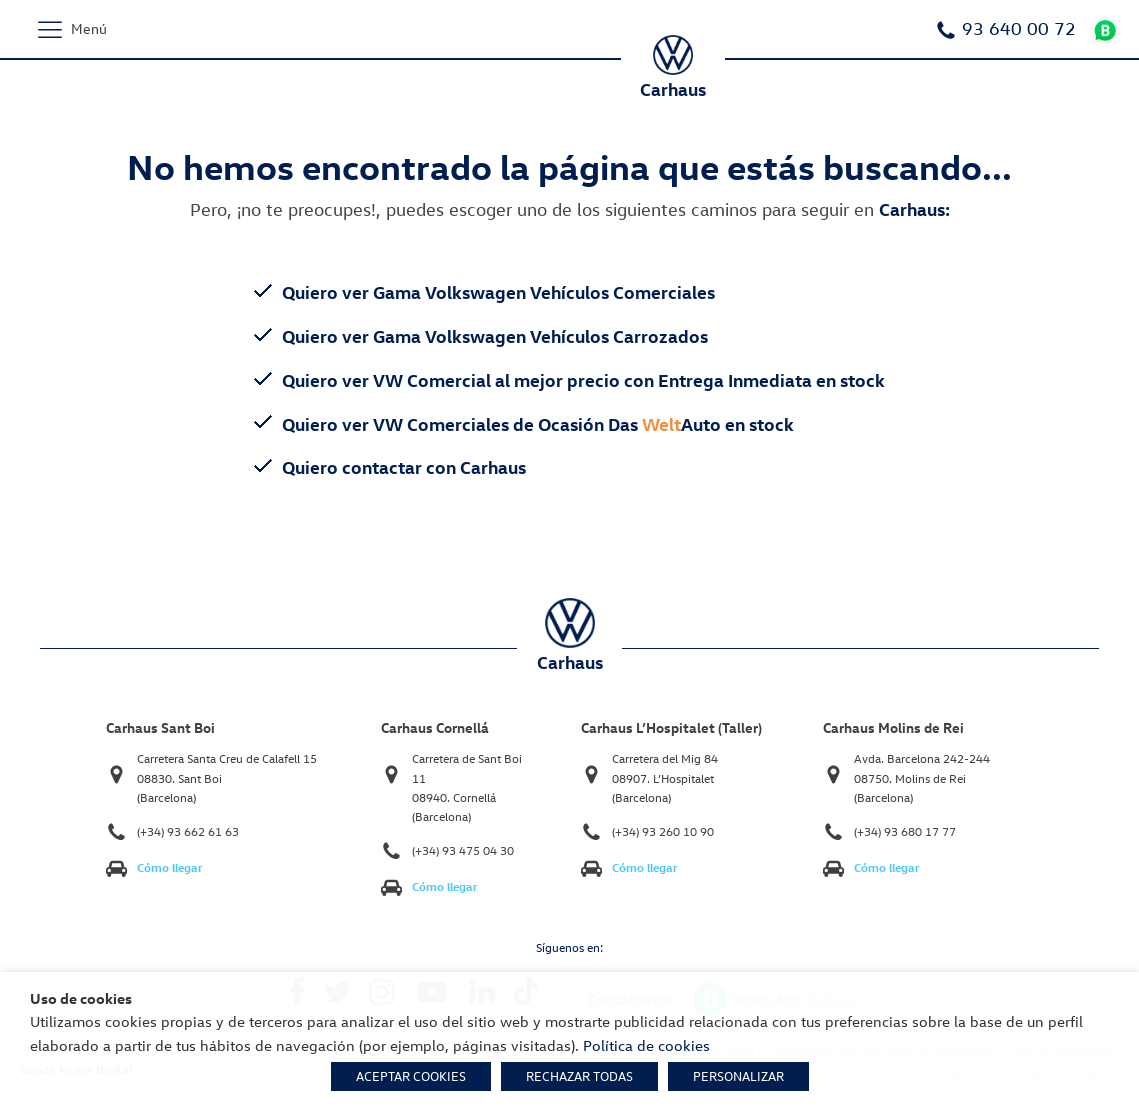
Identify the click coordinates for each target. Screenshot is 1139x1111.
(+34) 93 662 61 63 (188, 831)
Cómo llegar (170, 867)
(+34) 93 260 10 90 (663, 831)
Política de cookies (646, 1045)
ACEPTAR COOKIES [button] (411, 1076)
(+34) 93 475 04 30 (463, 850)
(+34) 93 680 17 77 (905, 831)
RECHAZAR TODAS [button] (579, 1076)
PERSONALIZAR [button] (738, 1076)
